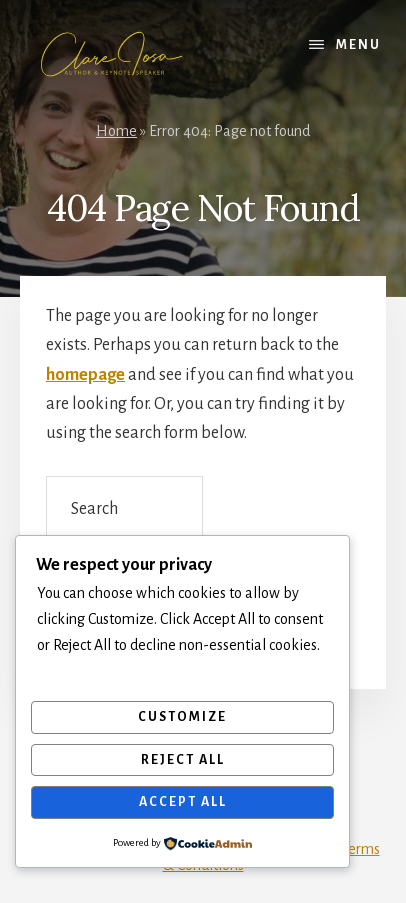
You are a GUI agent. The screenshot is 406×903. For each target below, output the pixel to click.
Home (116, 131)
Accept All (183, 802)
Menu (358, 45)
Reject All (183, 760)
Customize (182, 717)
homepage (85, 375)
